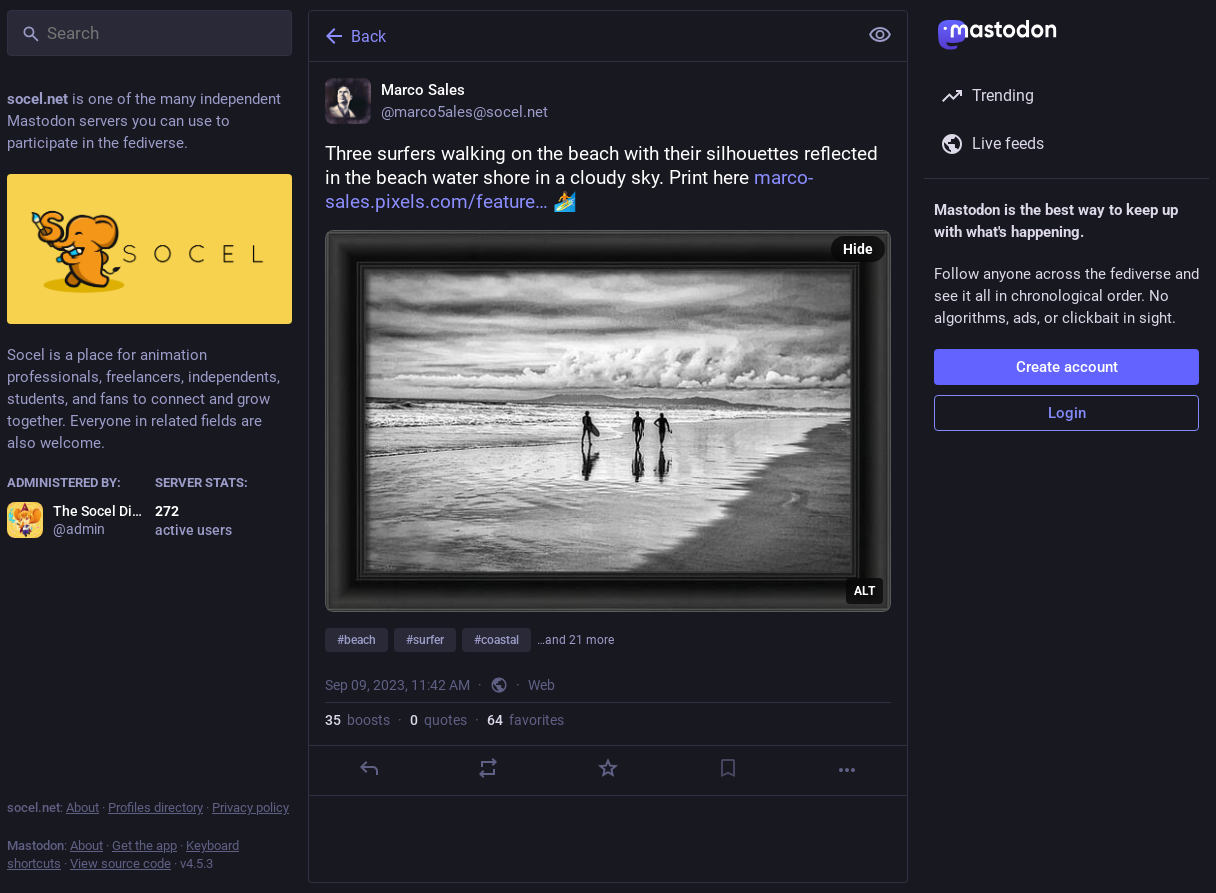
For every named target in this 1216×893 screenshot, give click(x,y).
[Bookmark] (728, 768)
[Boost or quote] (488, 768)
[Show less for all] (880, 35)
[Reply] (369, 768)
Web (541, 685)
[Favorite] (608, 768)
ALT (864, 591)
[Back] (581, 36)
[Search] (149, 33)
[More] (847, 770)
